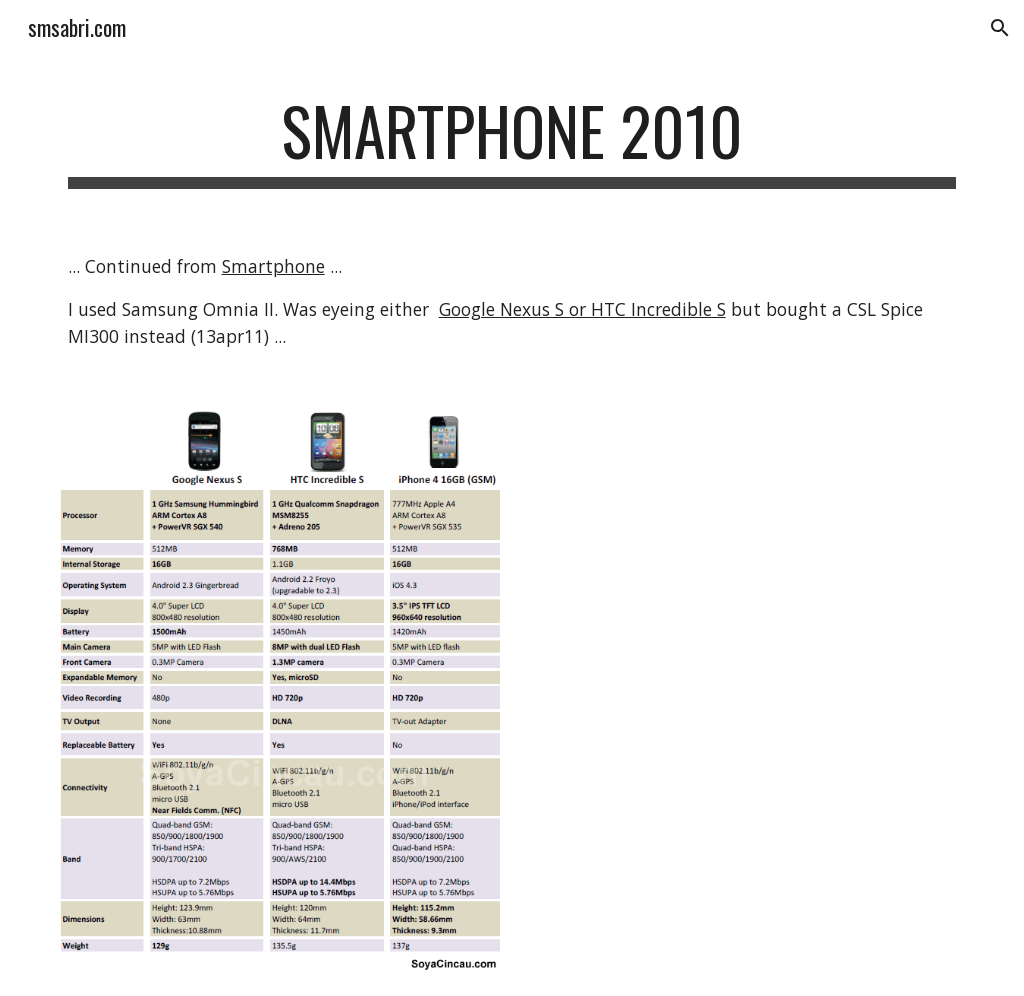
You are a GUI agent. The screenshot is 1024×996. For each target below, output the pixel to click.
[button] (1000, 28)
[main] (512, 140)
